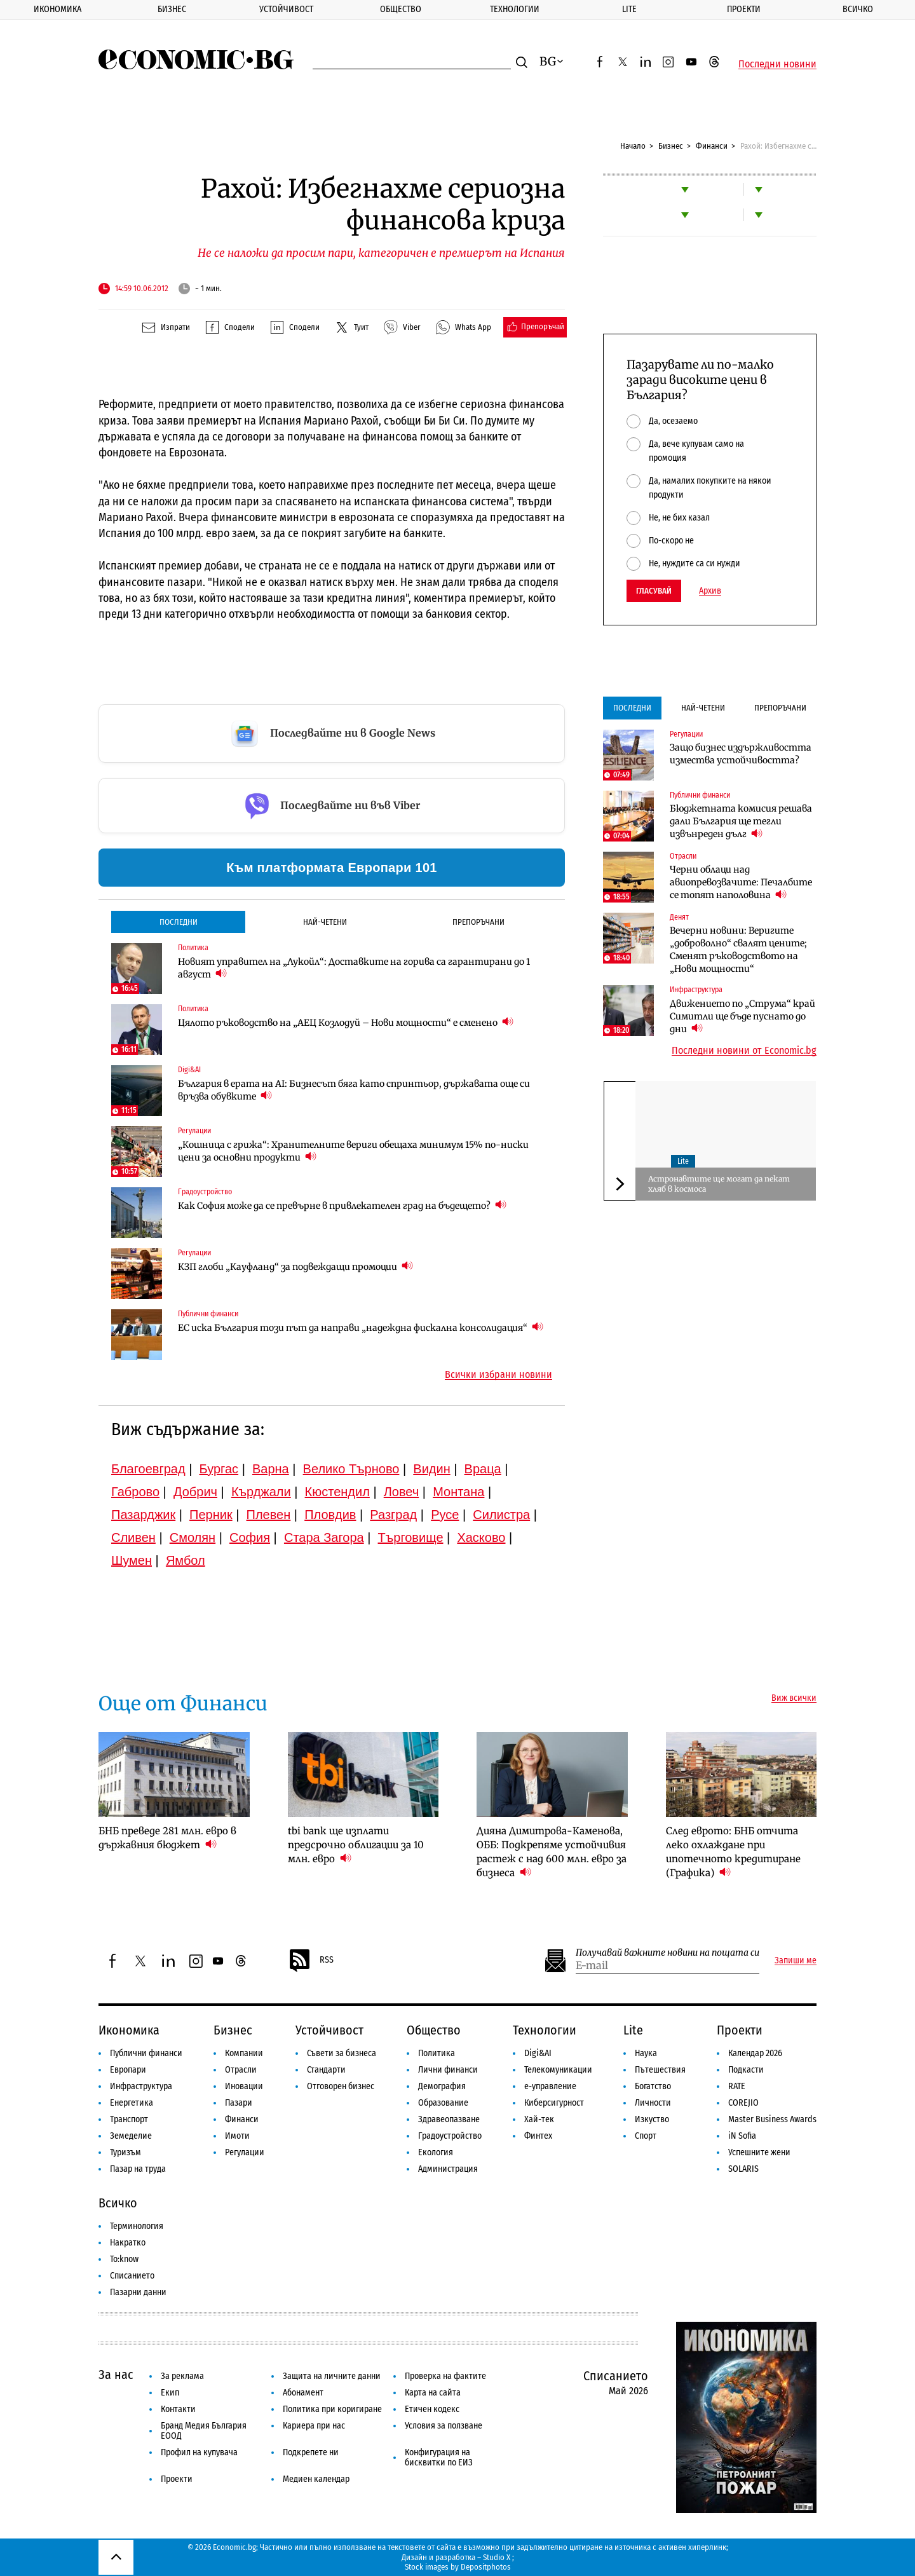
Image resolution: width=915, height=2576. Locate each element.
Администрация (448, 2169)
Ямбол (185, 1560)
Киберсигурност (554, 2102)
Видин (431, 1469)
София (249, 1537)
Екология (435, 2152)
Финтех (538, 2135)
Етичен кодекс (432, 2409)
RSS (311, 1960)
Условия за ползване (443, 2425)
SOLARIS (743, 2169)
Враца (482, 1469)
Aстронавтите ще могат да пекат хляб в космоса (719, 1184)
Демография (442, 2086)
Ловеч (401, 1492)
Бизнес (172, 9)
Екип (170, 2392)
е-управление (550, 2086)
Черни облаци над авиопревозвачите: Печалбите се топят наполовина (741, 882)
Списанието (132, 2275)
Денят (679, 917)
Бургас (219, 1469)
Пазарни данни (138, 2292)
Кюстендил (337, 1492)
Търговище (411, 1537)
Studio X (496, 2557)
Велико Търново (351, 1469)
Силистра (501, 1515)
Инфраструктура (696, 989)
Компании (244, 2053)
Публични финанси (208, 1313)
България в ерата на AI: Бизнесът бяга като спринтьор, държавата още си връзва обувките (354, 1090)
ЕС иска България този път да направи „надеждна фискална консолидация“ (360, 1327)
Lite (629, 9)
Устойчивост (286, 9)
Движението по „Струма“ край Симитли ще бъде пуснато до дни (742, 1016)
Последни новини (777, 64)
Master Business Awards (772, 2119)
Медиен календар (316, 2479)
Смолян (192, 1537)
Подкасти (746, 2069)
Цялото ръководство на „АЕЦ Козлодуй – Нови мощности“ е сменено (345, 1022)
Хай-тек (539, 2119)
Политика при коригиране (332, 2409)
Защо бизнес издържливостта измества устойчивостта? (740, 754)
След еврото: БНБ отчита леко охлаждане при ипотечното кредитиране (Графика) (733, 1852)
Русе (445, 1515)
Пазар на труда (138, 2169)
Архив (710, 591)
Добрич (195, 1492)
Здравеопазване (449, 2119)
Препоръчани (478, 922)
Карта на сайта (433, 2392)
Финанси (712, 146)
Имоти (237, 2135)
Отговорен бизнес (340, 2086)
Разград (393, 1515)
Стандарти (326, 2069)
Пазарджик (143, 1515)
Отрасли (683, 856)
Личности (653, 2102)
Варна (270, 1469)
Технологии (514, 9)
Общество (400, 9)
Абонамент (303, 2392)
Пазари (238, 2102)
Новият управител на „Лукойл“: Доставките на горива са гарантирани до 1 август (354, 968)
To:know (124, 2259)
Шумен (131, 1560)
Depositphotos (486, 2567)
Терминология (136, 2226)
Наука (646, 2053)
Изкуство (652, 2119)
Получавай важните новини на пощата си (667, 1952)
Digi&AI (189, 1069)
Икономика (57, 9)
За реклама (182, 2376)
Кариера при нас (314, 2425)
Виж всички (794, 1698)
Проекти (744, 9)
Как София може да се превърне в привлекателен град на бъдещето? (342, 1205)
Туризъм (125, 2152)
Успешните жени (759, 2152)
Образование (443, 2102)
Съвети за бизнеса (341, 2053)
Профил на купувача (199, 2452)
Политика (193, 947)
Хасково (481, 1537)
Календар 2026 (755, 2053)
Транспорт (129, 2119)
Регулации (194, 1130)
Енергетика (131, 2102)
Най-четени (325, 922)
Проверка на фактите (445, 2376)
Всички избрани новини (498, 1375)
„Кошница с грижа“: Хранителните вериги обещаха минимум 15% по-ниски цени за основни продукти (353, 1151)
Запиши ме (796, 1960)
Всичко (858, 9)
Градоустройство (205, 1191)
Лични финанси (448, 2069)
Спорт (645, 2135)
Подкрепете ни (311, 2452)
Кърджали (261, 1492)
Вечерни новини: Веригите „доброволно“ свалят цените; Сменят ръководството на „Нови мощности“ (738, 949)
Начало (633, 146)
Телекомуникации (558, 2069)
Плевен (269, 1515)
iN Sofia (742, 2135)
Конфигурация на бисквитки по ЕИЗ (439, 2457)
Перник (211, 1515)
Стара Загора (324, 1537)
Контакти (178, 2409)
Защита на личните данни (332, 2376)
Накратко (128, 2242)
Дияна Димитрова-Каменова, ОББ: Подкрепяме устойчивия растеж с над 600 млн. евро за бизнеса (552, 1852)
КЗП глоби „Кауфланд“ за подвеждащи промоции (295, 1266)
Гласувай (654, 591)
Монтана (458, 1492)
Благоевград (148, 1469)
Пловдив (330, 1515)
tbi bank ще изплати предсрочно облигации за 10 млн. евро (356, 1845)
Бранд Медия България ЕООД (204, 2430)
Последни (178, 922)
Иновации (244, 2086)
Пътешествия (660, 2069)
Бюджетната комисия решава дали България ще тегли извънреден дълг (741, 821)
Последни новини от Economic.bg (744, 1051)
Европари (128, 2069)
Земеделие (131, 2135)
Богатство (653, 2086)
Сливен (133, 1537)
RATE (736, 2086)
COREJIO (743, 2102)
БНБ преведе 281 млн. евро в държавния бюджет (167, 1838)
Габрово (135, 1492)
